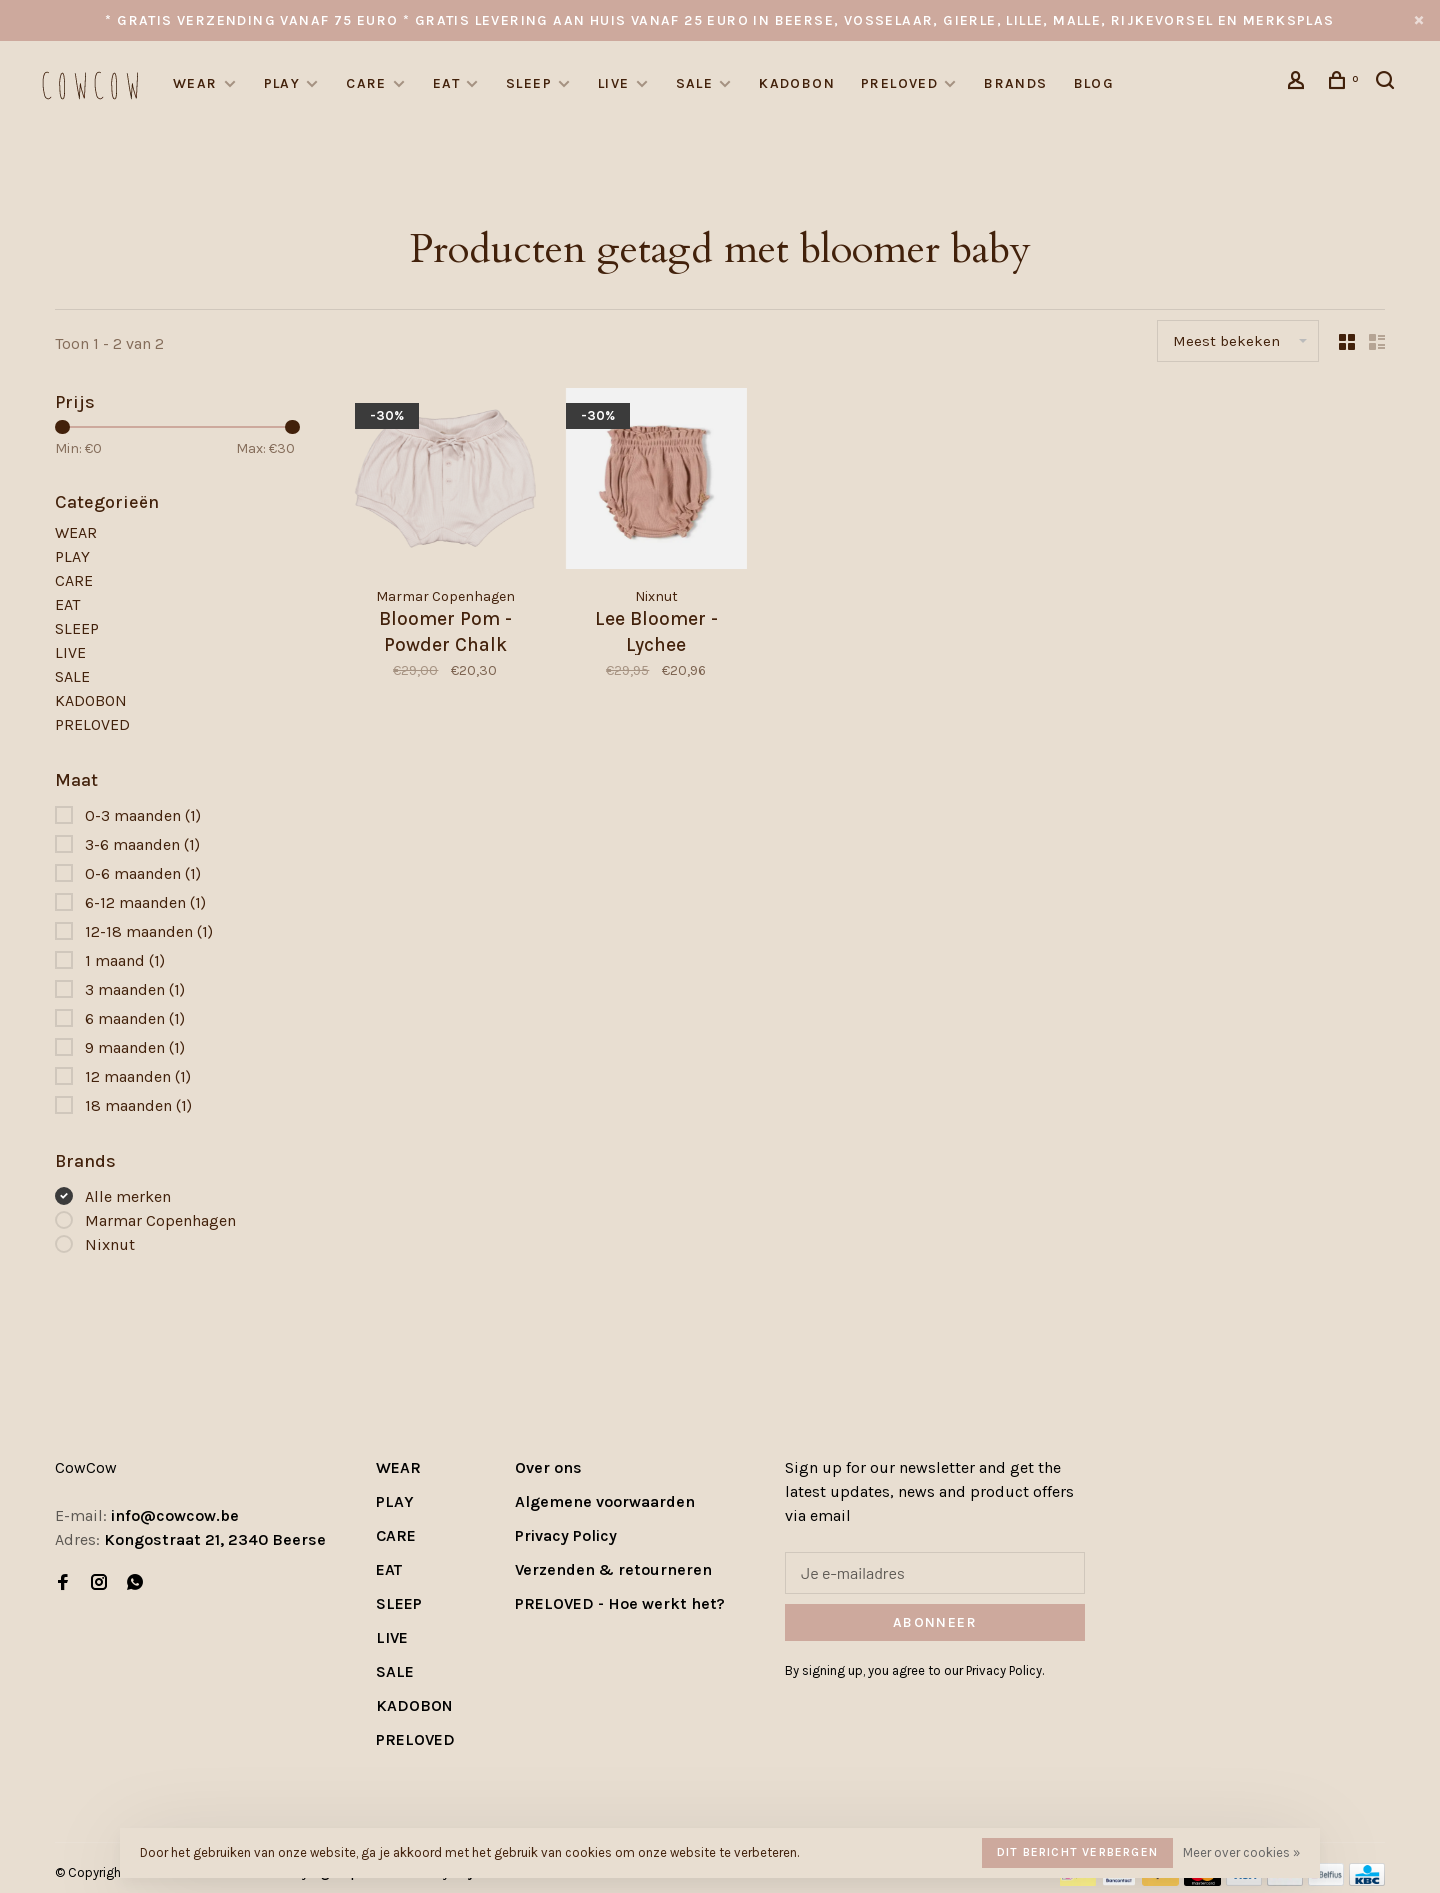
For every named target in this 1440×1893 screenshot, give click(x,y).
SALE (695, 83)
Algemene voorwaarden (605, 1501)
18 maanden (138, 1105)
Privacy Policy (566, 1535)
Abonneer (935, 1622)
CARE (366, 83)
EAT (446, 83)
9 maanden (135, 1047)
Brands (1015, 83)
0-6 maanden (143, 873)
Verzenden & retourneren (613, 1569)
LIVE (614, 83)
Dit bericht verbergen (1077, 1852)
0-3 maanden (143, 815)
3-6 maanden (142, 844)
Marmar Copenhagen (160, 1220)
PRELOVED (899, 83)
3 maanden (135, 989)
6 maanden (135, 1018)
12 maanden (138, 1076)
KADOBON (797, 83)
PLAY (282, 83)
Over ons (548, 1467)
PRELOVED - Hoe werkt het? (620, 1603)
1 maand (125, 960)
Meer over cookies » (1241, 1852)
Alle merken (128, 1196)
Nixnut (110, 1244)
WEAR (195, 83)
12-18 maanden (149, 931)
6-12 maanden (145, 902)
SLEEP (529, 83)
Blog (1094, 83)
